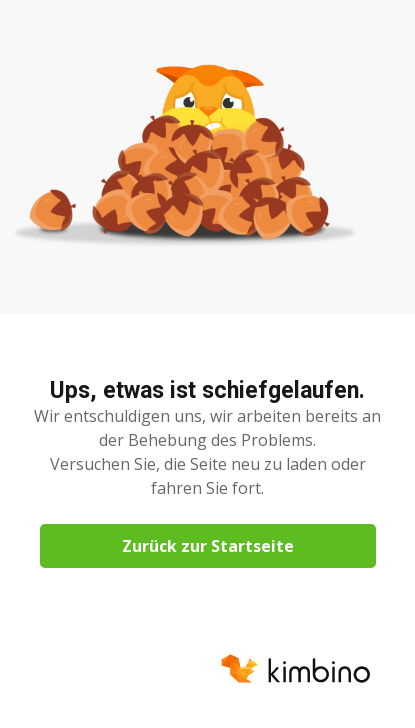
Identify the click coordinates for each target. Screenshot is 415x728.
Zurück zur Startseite (208, 546)
